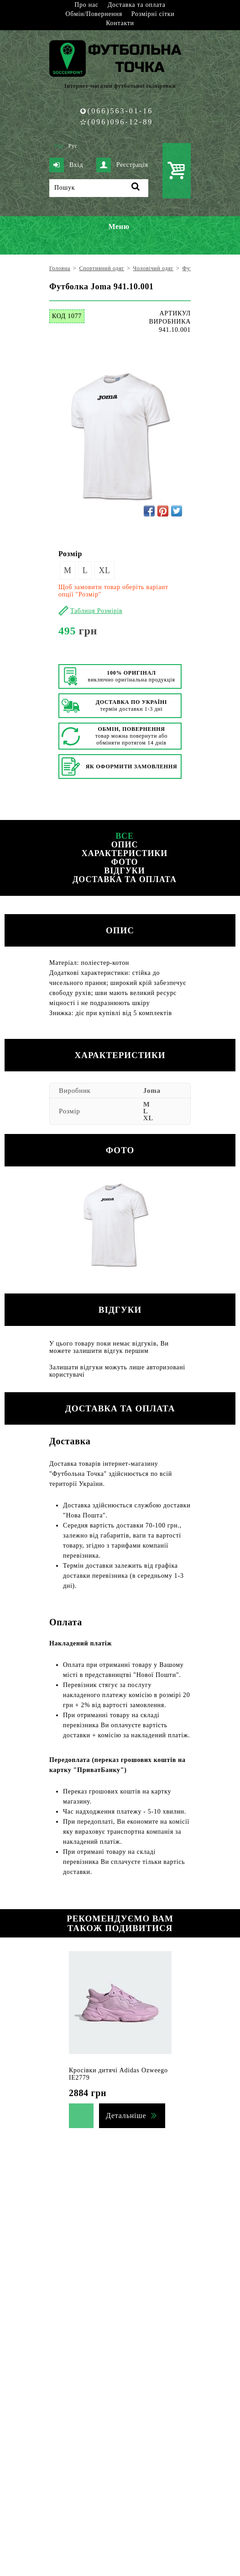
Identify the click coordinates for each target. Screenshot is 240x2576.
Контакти (120, 23)
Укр (58, 146)
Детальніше (126, 2115)
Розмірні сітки (153, 14)
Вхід (66, 165)
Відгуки (124, 871)
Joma (152, 1090)
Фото (124, 862)
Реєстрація (122, 165)
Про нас (86, 4)
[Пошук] (98, 188)
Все (124, 836)
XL (104, 570)
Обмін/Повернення (93, 14)
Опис (124, 845)
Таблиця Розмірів (96, 610)
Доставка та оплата (137, 4)
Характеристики (124, 853)
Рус (73, 146)
